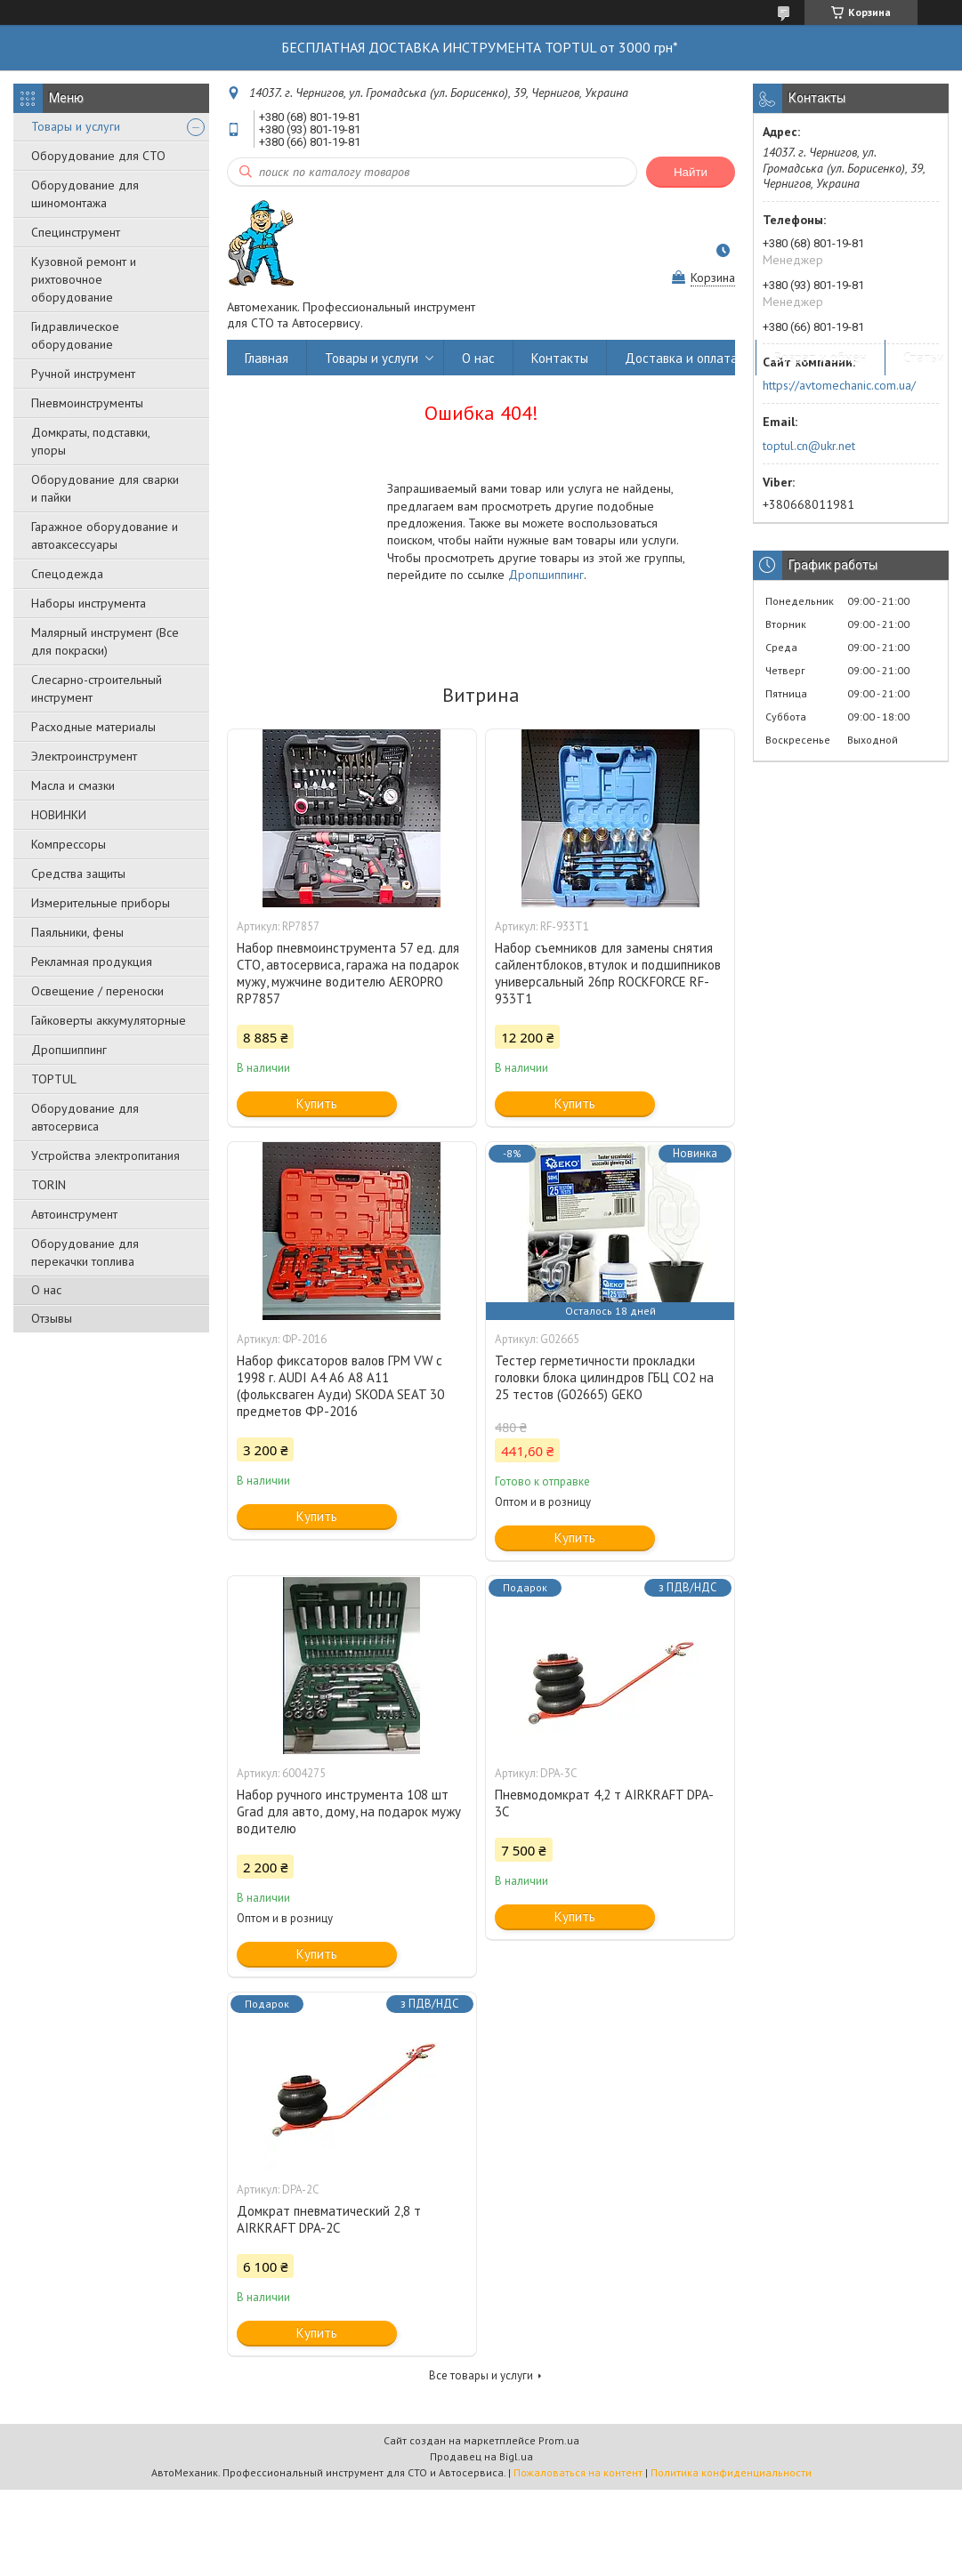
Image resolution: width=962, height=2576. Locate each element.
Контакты (559, 358)
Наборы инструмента (88, 603)
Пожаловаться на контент (578, 2472)
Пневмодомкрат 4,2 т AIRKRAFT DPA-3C (604, 1803)
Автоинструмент (74, 1214)
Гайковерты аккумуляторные (108, 1020)
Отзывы (51, 1318)
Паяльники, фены (77, 932)
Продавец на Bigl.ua (481, 2456)
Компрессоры (68, 844)
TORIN (48, 1185)
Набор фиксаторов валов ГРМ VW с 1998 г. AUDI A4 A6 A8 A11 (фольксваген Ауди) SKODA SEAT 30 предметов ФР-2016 (340, 1386)
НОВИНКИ (58, 815)
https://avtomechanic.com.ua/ (839, 385)
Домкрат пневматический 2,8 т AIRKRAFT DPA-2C (329, 2219)
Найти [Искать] (690, 172)
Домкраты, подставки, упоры (90, 441)
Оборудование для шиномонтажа (85, 194)
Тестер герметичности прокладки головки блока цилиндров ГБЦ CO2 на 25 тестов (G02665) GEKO (604, 1377)
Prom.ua (558, 2440)
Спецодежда (67, 574)
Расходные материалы (93, 727)
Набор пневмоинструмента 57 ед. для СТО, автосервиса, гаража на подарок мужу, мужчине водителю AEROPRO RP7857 (348, 973)
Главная (266, 358)
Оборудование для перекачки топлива (85, 1252)
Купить (316, 1103)
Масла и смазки (73, 785)
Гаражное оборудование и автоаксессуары (104, 535)
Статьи (923, 358)
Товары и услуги (75, 126)
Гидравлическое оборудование (75, 335)
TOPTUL (54, 1079)
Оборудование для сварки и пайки (105, 488)
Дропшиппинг (69, 1050)
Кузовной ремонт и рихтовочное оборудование (83, 279)
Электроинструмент (84, 756)
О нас (46, 1290)
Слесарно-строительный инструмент (96, 688)
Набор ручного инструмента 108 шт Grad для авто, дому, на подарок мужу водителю (349, 1811)
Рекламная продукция (91, 962)
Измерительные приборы (100, 903)
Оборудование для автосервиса (85, 1117)
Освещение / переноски (97, 991)
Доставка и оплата (681, 358)
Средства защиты (78, 873)
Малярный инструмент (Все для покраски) (105, 641)
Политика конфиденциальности (731, 2472)
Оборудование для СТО (98, 156)
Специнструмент (75, 232)
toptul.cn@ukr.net (809, 446)
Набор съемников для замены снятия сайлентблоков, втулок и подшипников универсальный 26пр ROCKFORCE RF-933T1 (608, 973)
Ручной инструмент (83, 374)
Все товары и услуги (481, 2375)
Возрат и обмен (820, 358)
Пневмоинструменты (87, 403)
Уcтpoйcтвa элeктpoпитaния (105, 1155)
